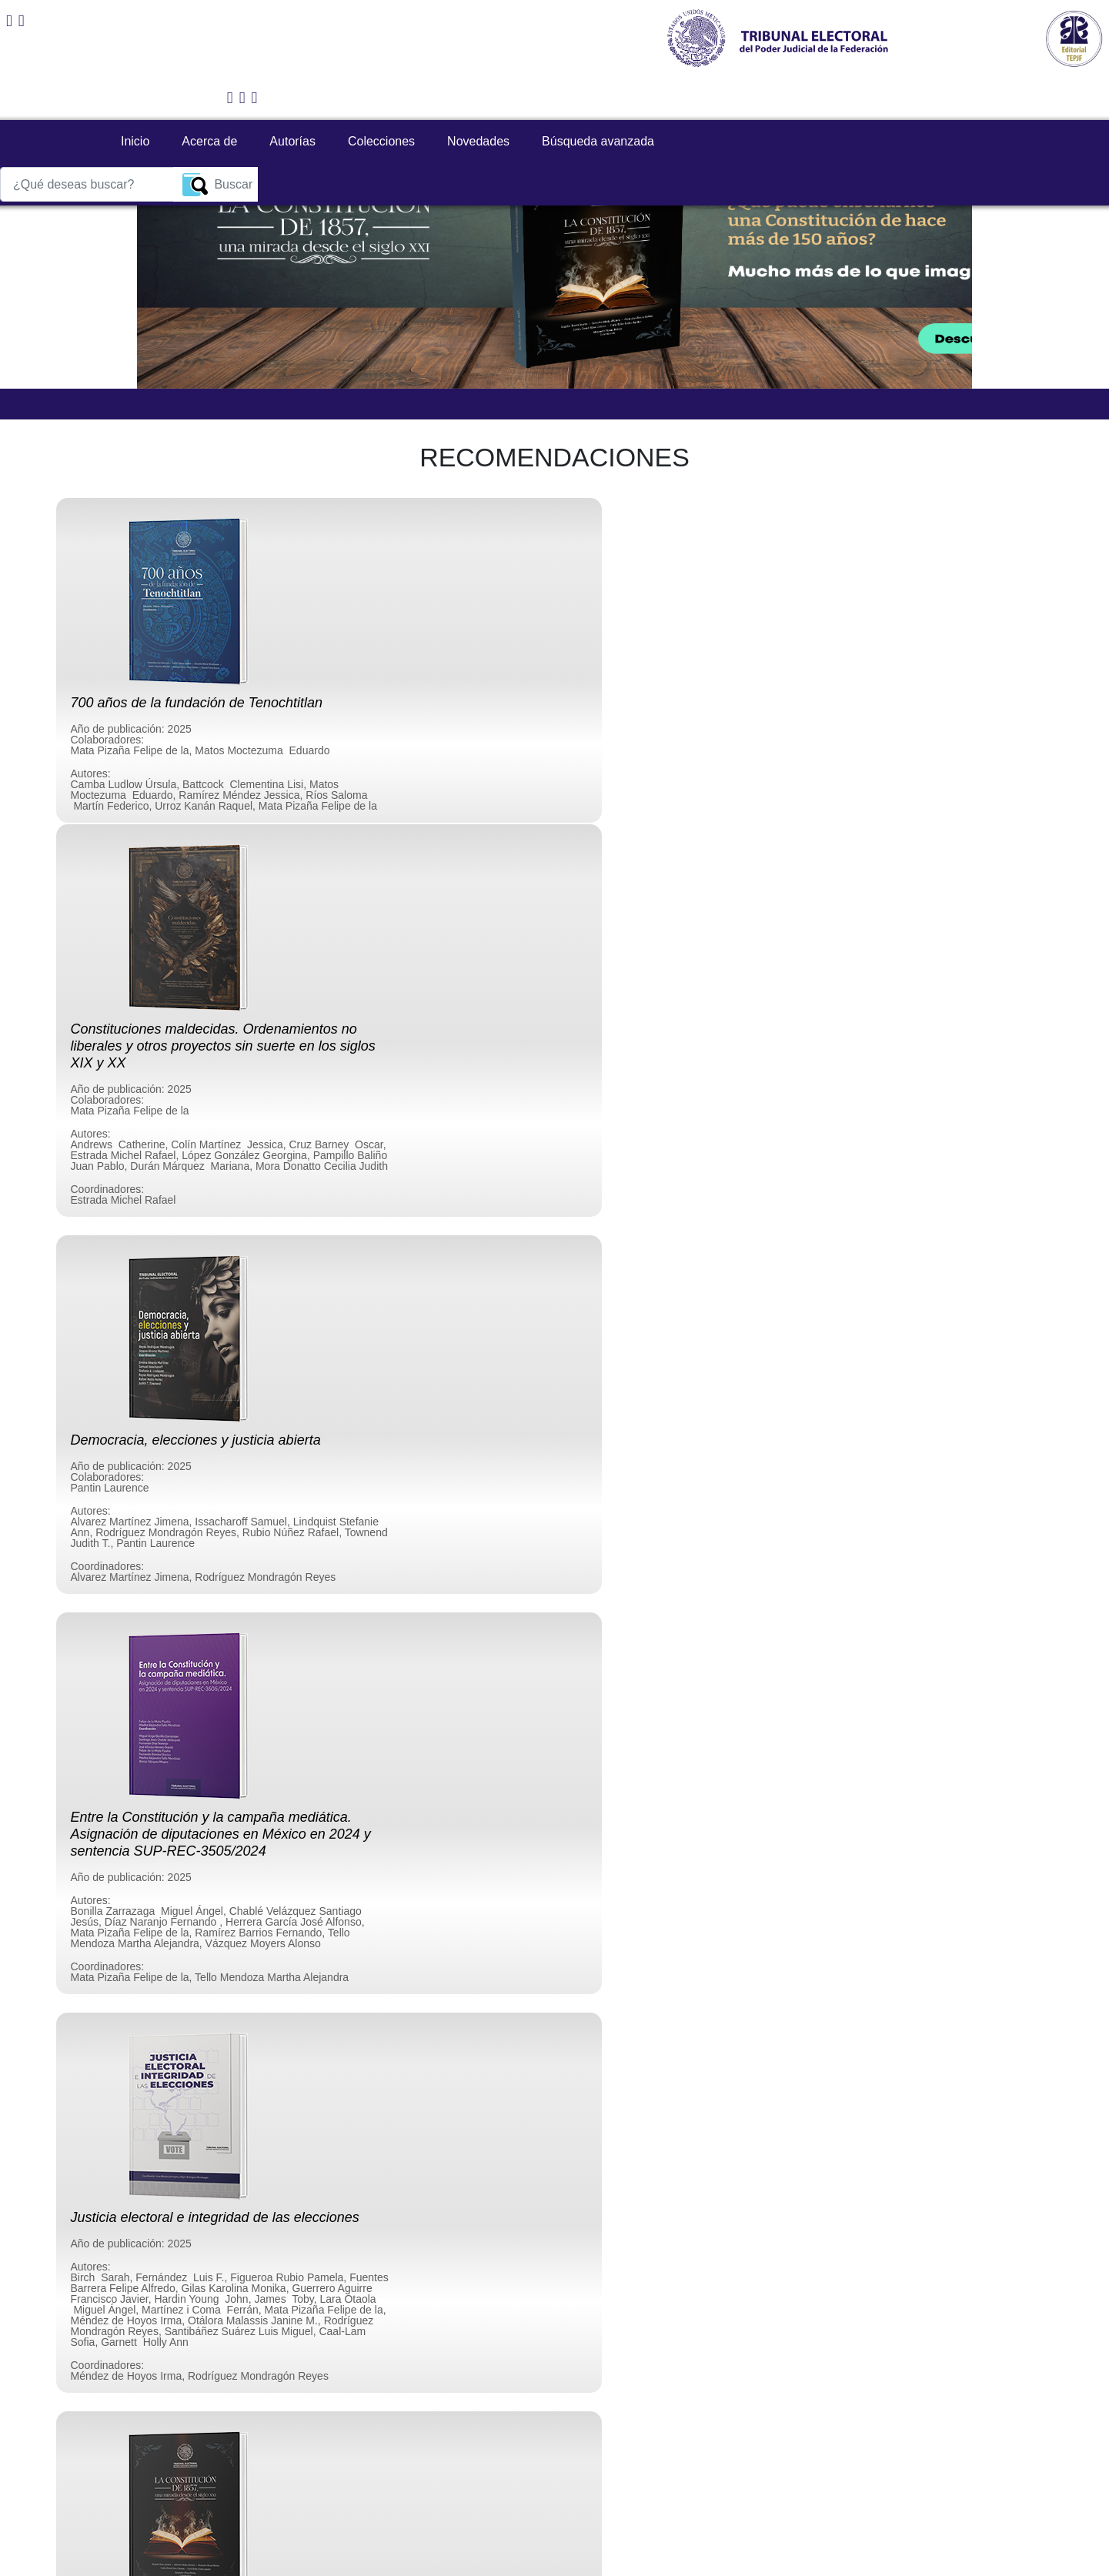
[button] (155, 145)
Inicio (114, 98)
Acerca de (188, 98)
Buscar (969, 98)
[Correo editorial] (21, 21)
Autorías (272, 98)
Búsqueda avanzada (577, 98)
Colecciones (360, 98)
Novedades (457, 98)
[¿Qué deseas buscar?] (839, 99)
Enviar (554, 2437)
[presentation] (182, 2378)
